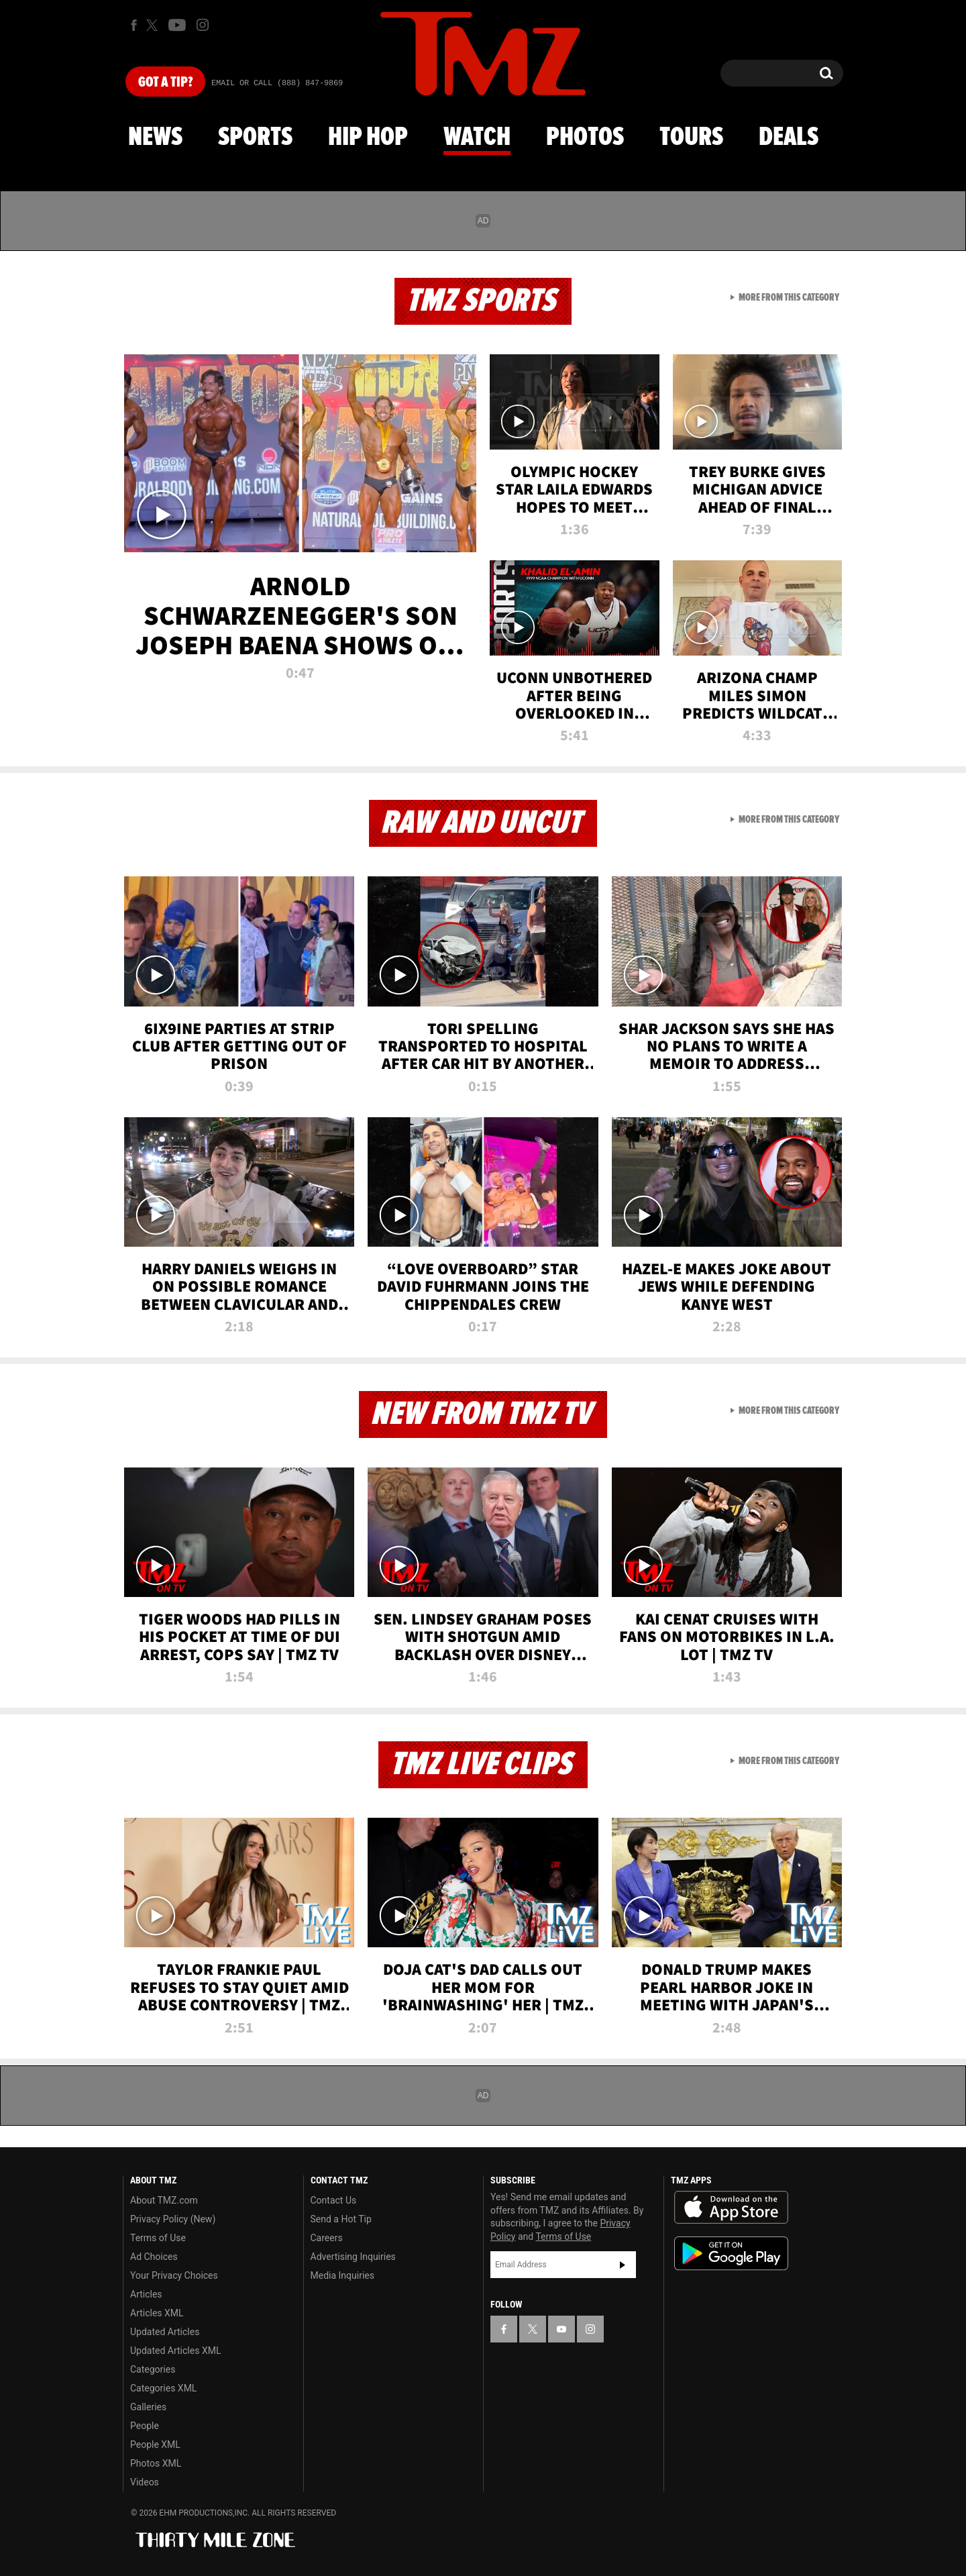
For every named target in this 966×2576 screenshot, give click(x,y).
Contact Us (334, 2200)
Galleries (148, 2407)
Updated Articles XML (175, 2350)
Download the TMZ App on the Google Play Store (731, 2253)
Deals (788, 137)
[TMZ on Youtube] (177, 25)
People (144, 2425)
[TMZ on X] (154, 25)
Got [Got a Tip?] (165, 82)
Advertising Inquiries (353, 2256)
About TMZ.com (164, 2200)
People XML (155, 2444)
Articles (146, 2294)
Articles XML (157, 2313)
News (155, 137)
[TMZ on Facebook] (134, 25)
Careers (327, 2237)
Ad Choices (154, 2256)
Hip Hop (368, 137)
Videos (144, 2482)
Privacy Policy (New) (172, 2219)
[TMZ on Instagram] (202, 25)
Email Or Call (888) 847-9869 (277, 83)
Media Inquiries (342, 2275)
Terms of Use (158, 2237)
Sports (255, 137)
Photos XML (155, 2463)
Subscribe (622, 2264)
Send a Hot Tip (341, 2219)
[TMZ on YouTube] (561, 2329)
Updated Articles (164, 2331)
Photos (585, 137)
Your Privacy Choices (174, 2275)
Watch (477, 137)
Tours (691, 137)
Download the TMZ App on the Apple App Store (731, 2207)
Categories (152, 2369)
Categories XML (163, 2388)
